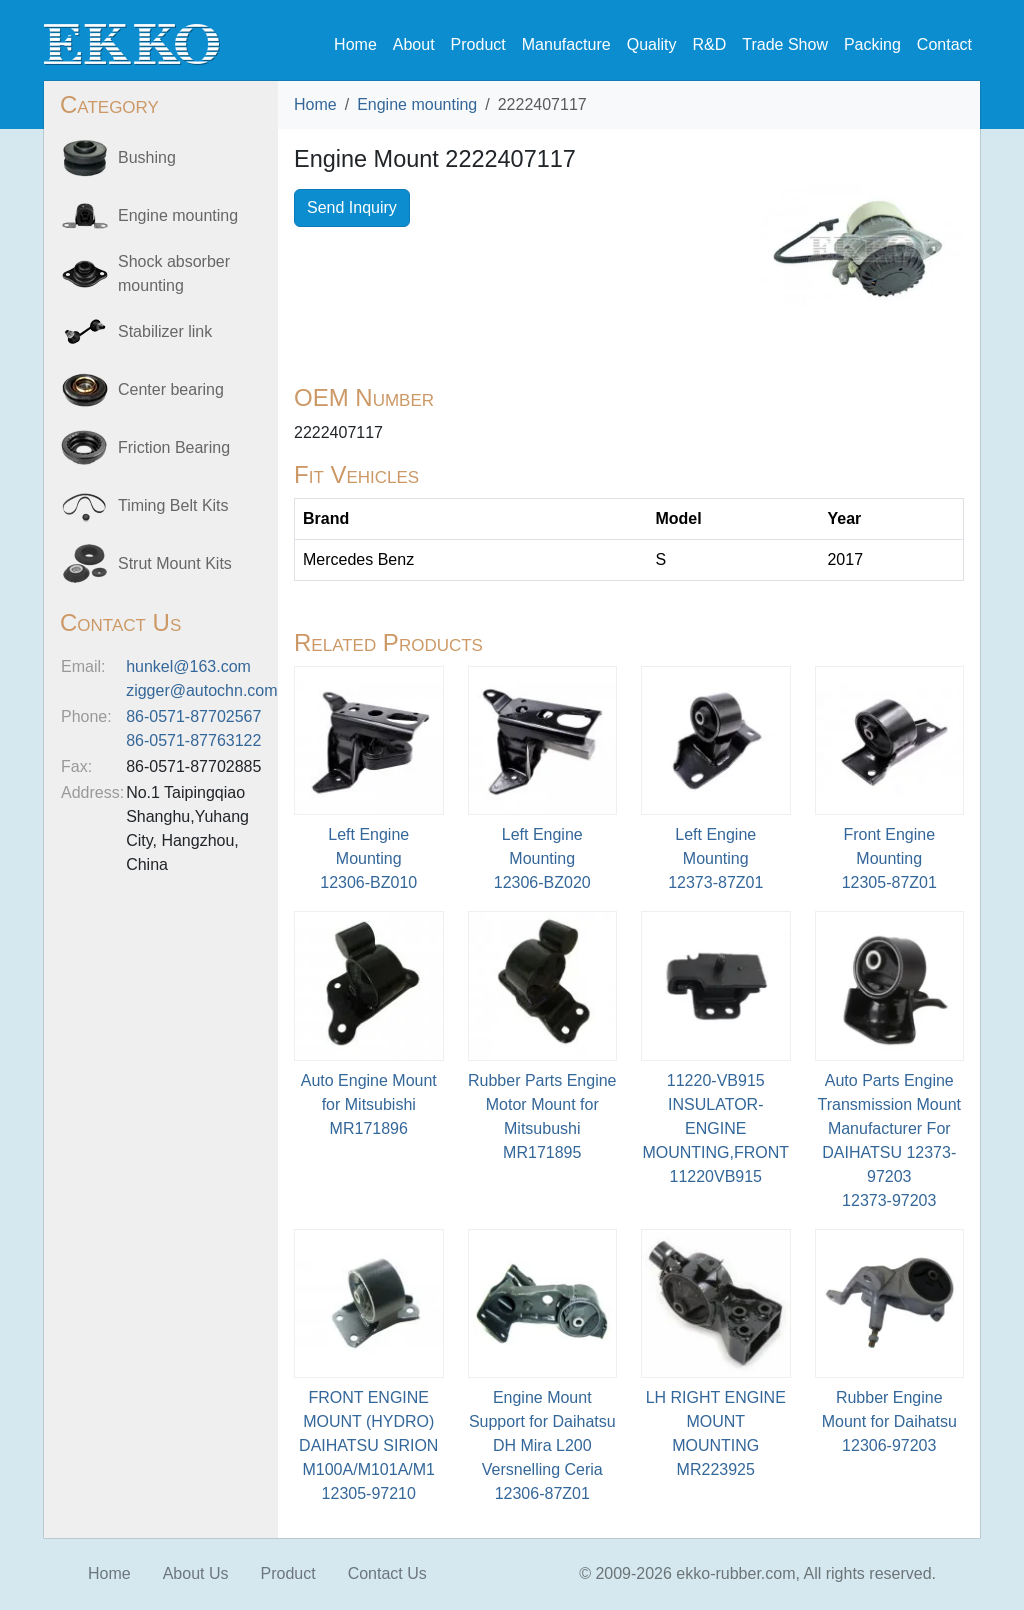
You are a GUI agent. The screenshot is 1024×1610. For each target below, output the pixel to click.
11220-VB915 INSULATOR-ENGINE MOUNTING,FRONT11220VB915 (715, 1128)
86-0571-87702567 (193, 716)
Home (355, 44)
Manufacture (566, 44)
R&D (709, 44)
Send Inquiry (352, 207)
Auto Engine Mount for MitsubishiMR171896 (369, 1104)
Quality (652, 44)
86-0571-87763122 (193, 740)
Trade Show (785, 44)
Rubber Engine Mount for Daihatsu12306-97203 (889, 1421)
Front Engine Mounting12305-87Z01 (889, 858)
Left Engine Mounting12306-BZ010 (368, 858)
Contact (944, 44)
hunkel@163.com (188, 666)
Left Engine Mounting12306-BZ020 (542, 858)
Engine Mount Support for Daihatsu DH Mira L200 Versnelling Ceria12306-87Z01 (542, 1445)
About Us (196, 1573)
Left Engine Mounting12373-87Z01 (715, 858)
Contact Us (387, 1573)
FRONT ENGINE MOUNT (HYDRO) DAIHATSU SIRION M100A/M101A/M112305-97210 (368, 1445)
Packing (872, 44)
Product (478, 44)
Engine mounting (417, 104)
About (414, 44)
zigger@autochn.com (201, 690)
